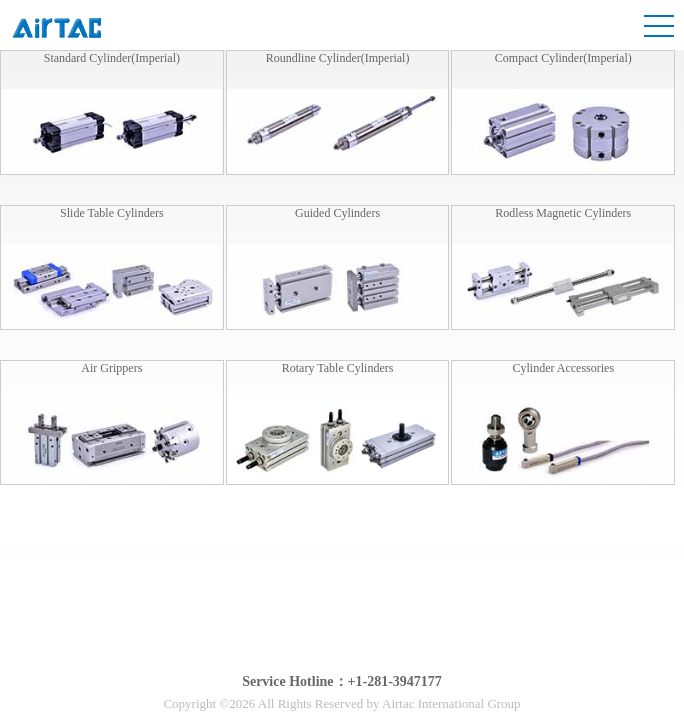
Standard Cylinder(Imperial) (112, 58)
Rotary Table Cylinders (338, 368)
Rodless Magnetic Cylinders (563, 213)
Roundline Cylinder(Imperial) (338, 58)
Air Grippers (111, 368)
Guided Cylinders (337, 213)
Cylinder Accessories (563, 368)
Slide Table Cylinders (112, 213)
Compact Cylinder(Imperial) (563, 58)
